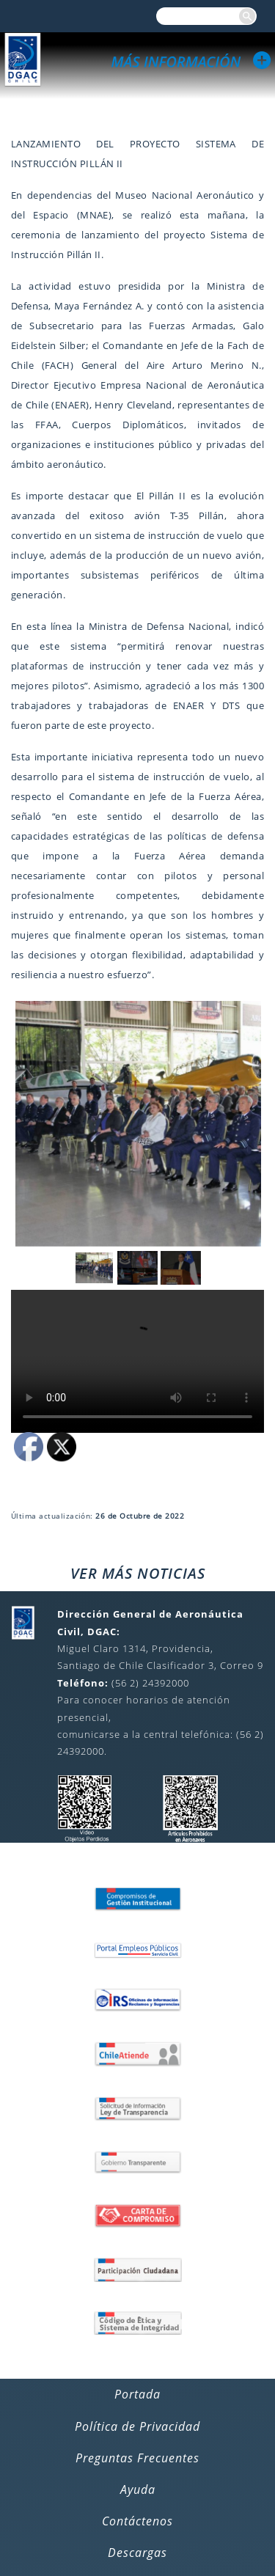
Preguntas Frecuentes (137, 2458)
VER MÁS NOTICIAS (137, 1573)
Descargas (137, 2552)
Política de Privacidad (137, 2426)
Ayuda (137, 2489)
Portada (137, 2394)
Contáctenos (137, 2521)
